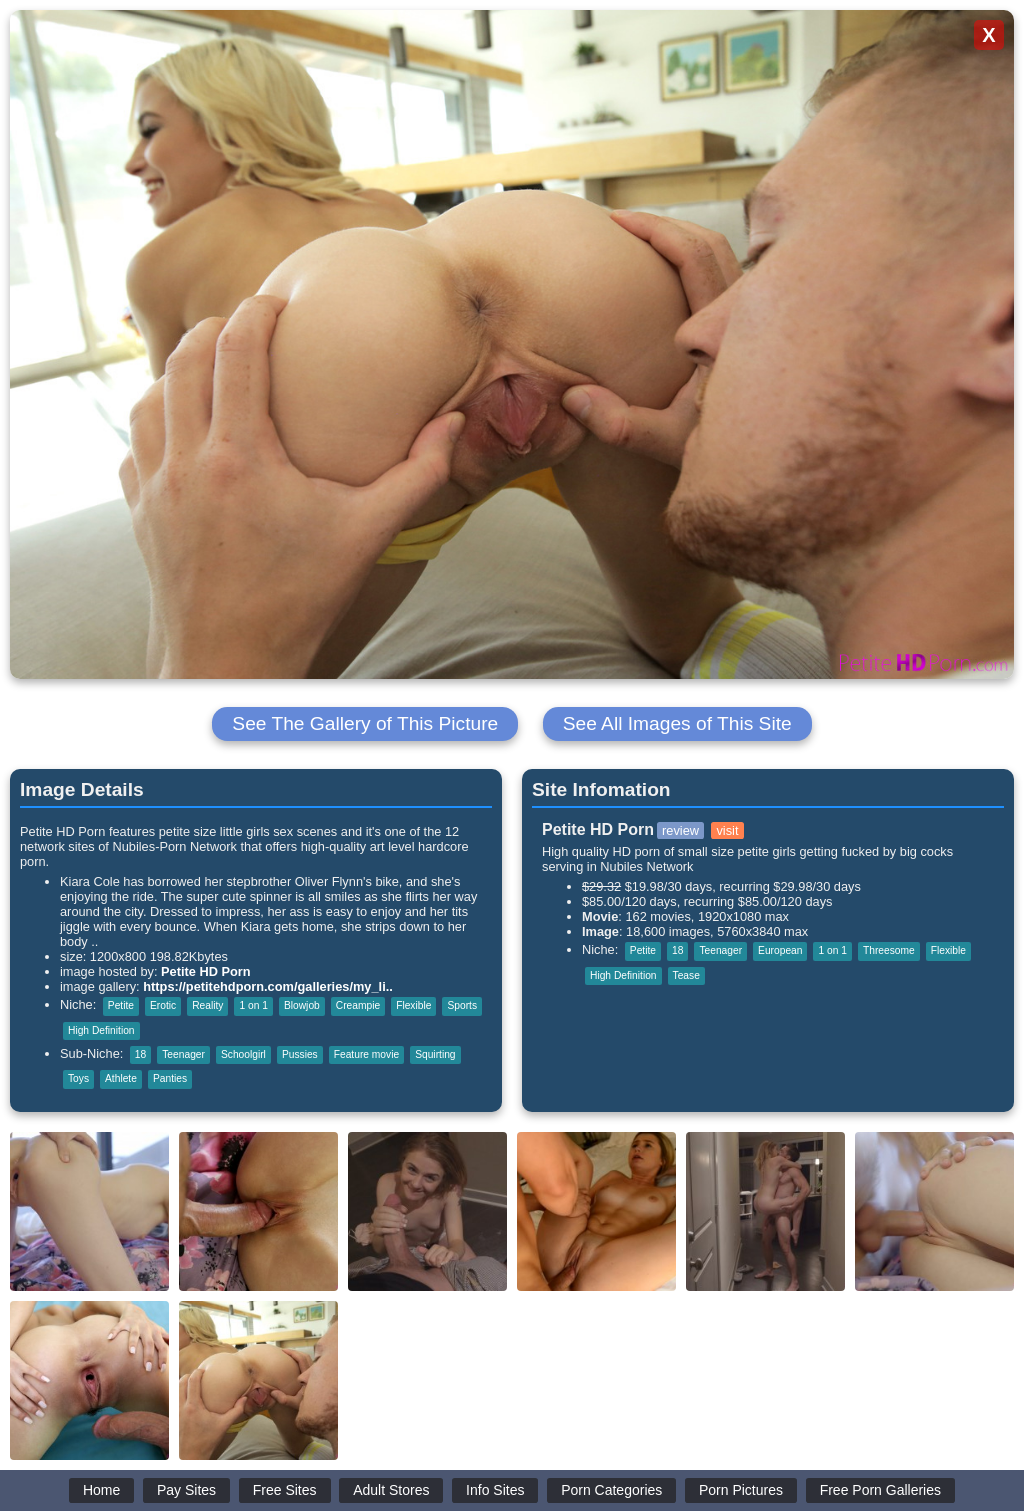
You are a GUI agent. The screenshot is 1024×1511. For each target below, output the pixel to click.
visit (727, 830)
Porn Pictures (741, 1490)
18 (140, 1054)
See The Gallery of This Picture (365, 723)
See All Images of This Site (677, 723)
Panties (170, 1078)
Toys (78, 1078)
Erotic (163, 1005)
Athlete (121, 1078)
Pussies (300, 1054)
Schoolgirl (243, 1054)
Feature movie (366, 1054)
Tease (686, 975)
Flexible (413, 1005)
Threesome (889, 950)
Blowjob (302, 1005)
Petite (121, 1005)
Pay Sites (186, 1490)
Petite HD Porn (206, 971)
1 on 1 (253, 1005)
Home (101, 1490)
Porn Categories (611, 1490)
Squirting (435, 1054)
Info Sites (495, 1490)
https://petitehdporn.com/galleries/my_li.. (268, 986)
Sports (462, 1005)
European (780, 950)
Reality (207, 1005)
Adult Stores (391, 1490)
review (680, 830)
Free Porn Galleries (880, 1490)
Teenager (183, 1054)
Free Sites (285, 1490)
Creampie (358, 1005)
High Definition (101, 1030)
